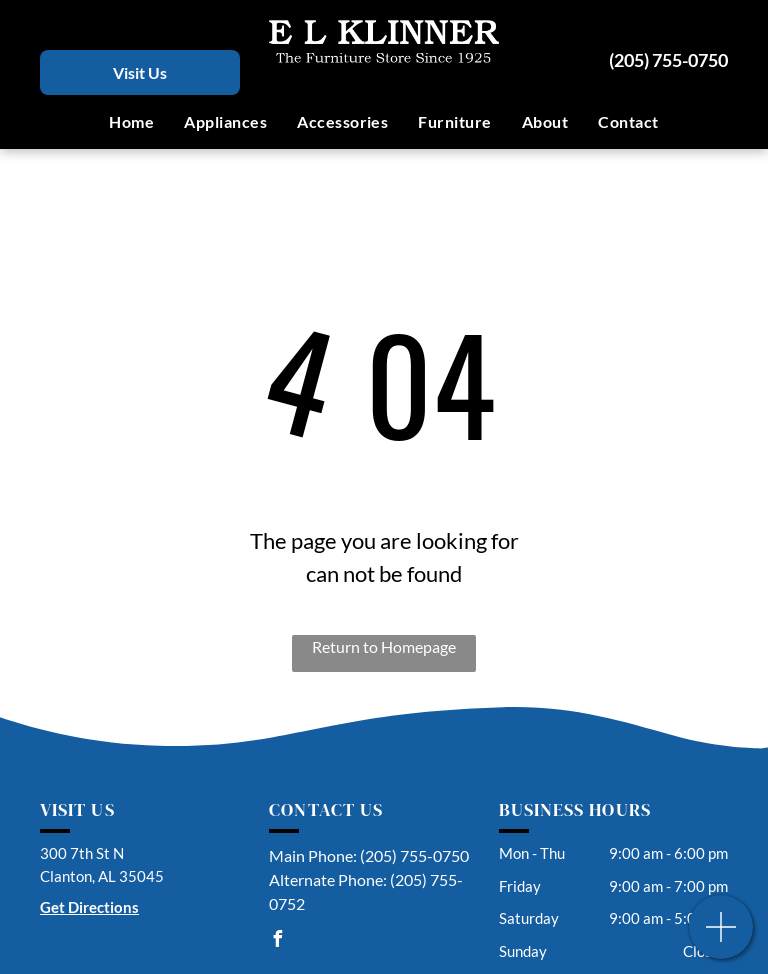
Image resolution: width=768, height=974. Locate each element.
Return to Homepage (384, 646)
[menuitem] (131, 122)
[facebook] (277, 941)
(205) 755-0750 (668, 60)
